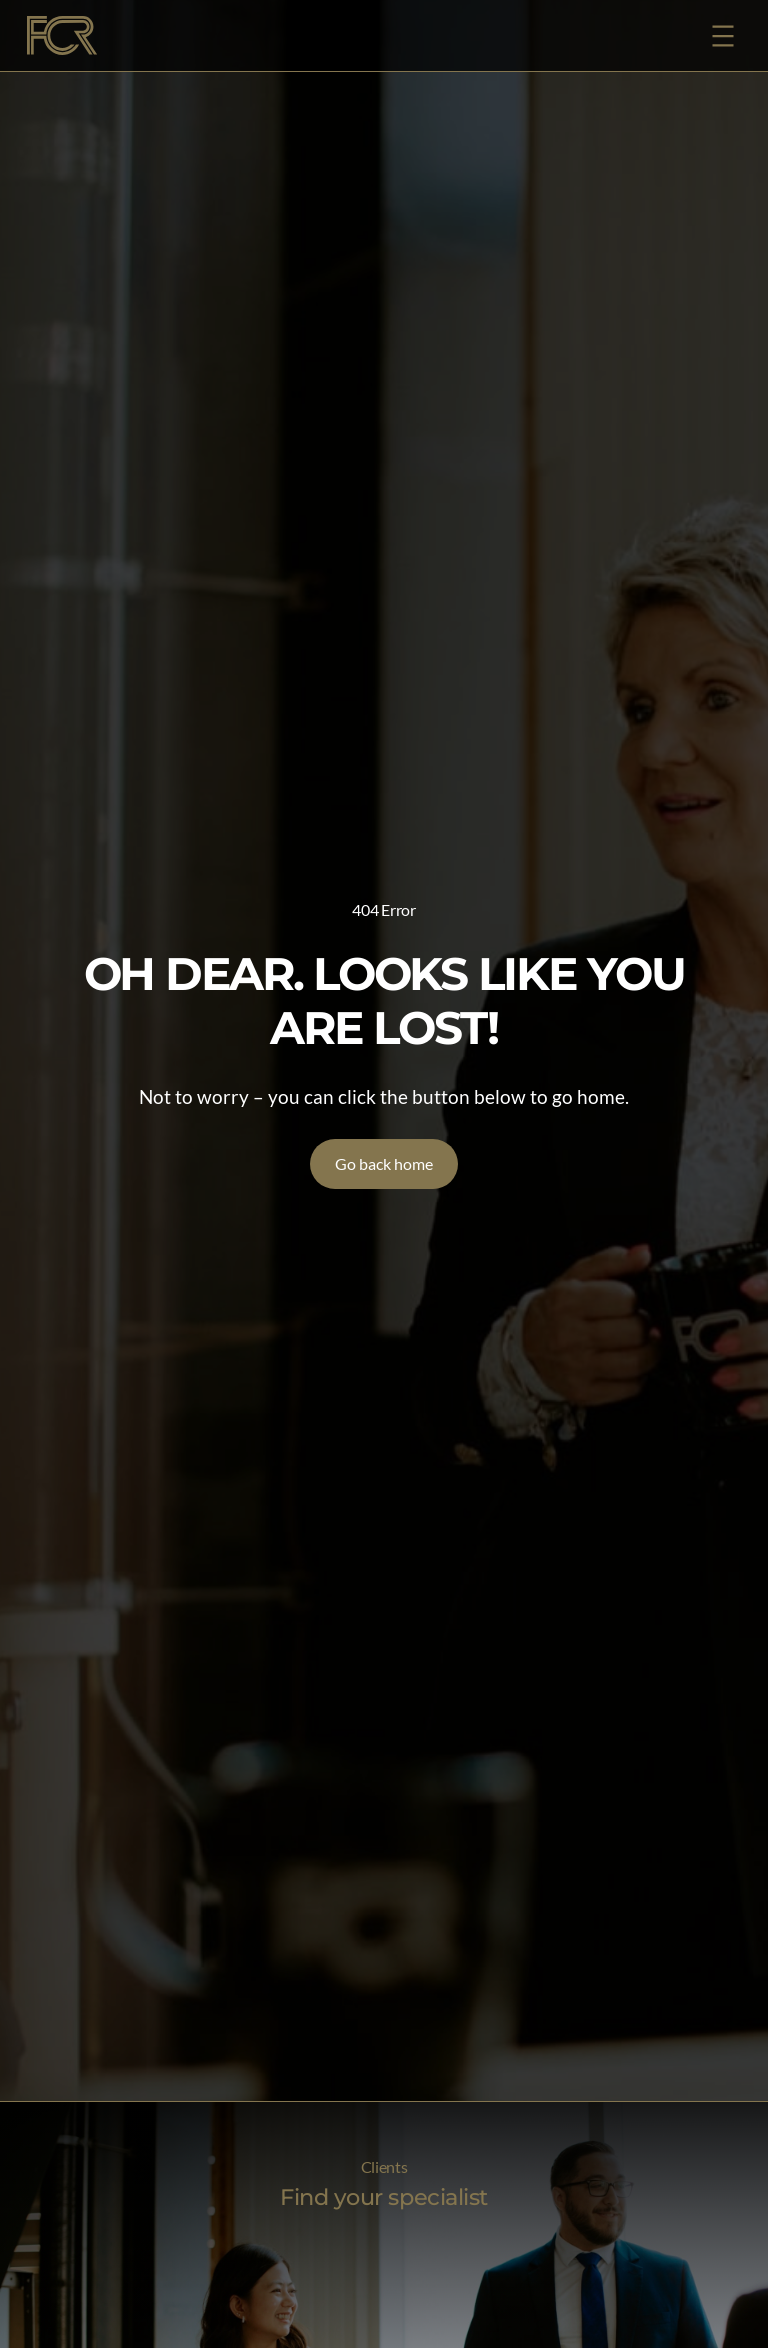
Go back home (384, 1163)
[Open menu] (723, 36)
